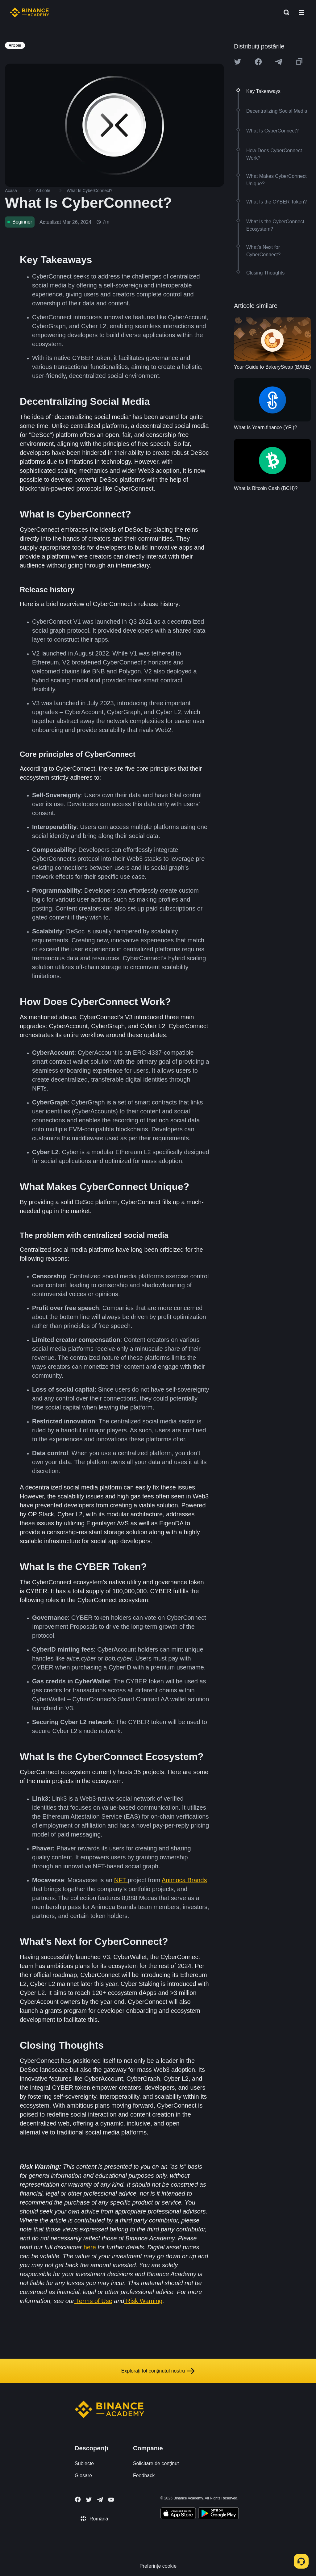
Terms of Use (94, 2300)
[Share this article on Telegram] (278, 61)
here (90, 2247)
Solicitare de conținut (156, 2463)
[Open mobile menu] (301, 12)
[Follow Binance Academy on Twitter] (89, 2499)
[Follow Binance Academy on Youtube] (111, 2500)
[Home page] (29, 12)
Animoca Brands (184, 1880)
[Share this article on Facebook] (258, 61)
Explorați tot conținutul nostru (158, 2371)
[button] (301, 12)
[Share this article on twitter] (237, 61)
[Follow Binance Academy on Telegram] (100, 2500)
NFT (121, 1880)
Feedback (144, 2475)
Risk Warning (144, 2300)
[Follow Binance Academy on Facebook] (78, 2499)
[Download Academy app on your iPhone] (178, 2514)
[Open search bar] (284, 12)
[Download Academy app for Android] (218, 2514)
